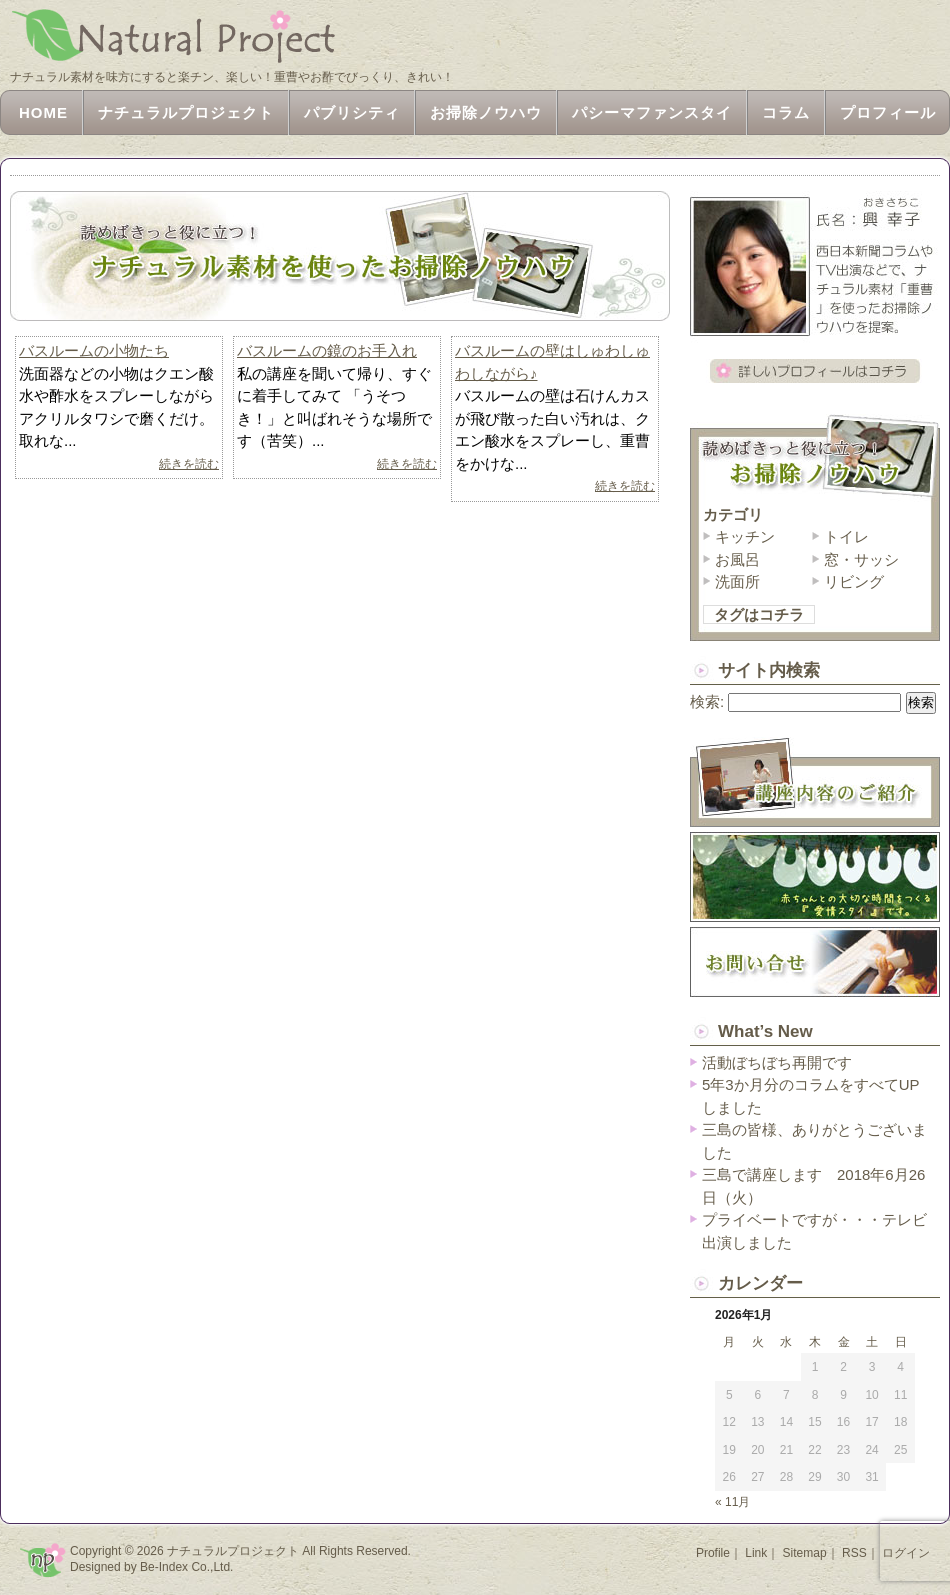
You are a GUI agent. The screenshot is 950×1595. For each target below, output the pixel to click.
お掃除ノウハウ (486, 112)
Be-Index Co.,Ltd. (186, 1567)
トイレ (846, 536)
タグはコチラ (759, 614)
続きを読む (189, 464)
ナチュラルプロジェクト (186, 112)
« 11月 (732, 1502)
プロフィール (888, 112)
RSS (854, 1553)
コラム (786, 112)
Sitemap (805, 1553)
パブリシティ (352, 112)
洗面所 (737, 581)
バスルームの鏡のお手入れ (327, 350)
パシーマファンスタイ (652, 112)
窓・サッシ (861, 559)
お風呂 (737, 559)
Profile (713, 1553)
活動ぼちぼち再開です (777, 1062)
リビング (854, 581)
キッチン (745, 536)
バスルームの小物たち (94, 350)
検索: (707, 701)
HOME (43, 112)
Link (756, 1553)
